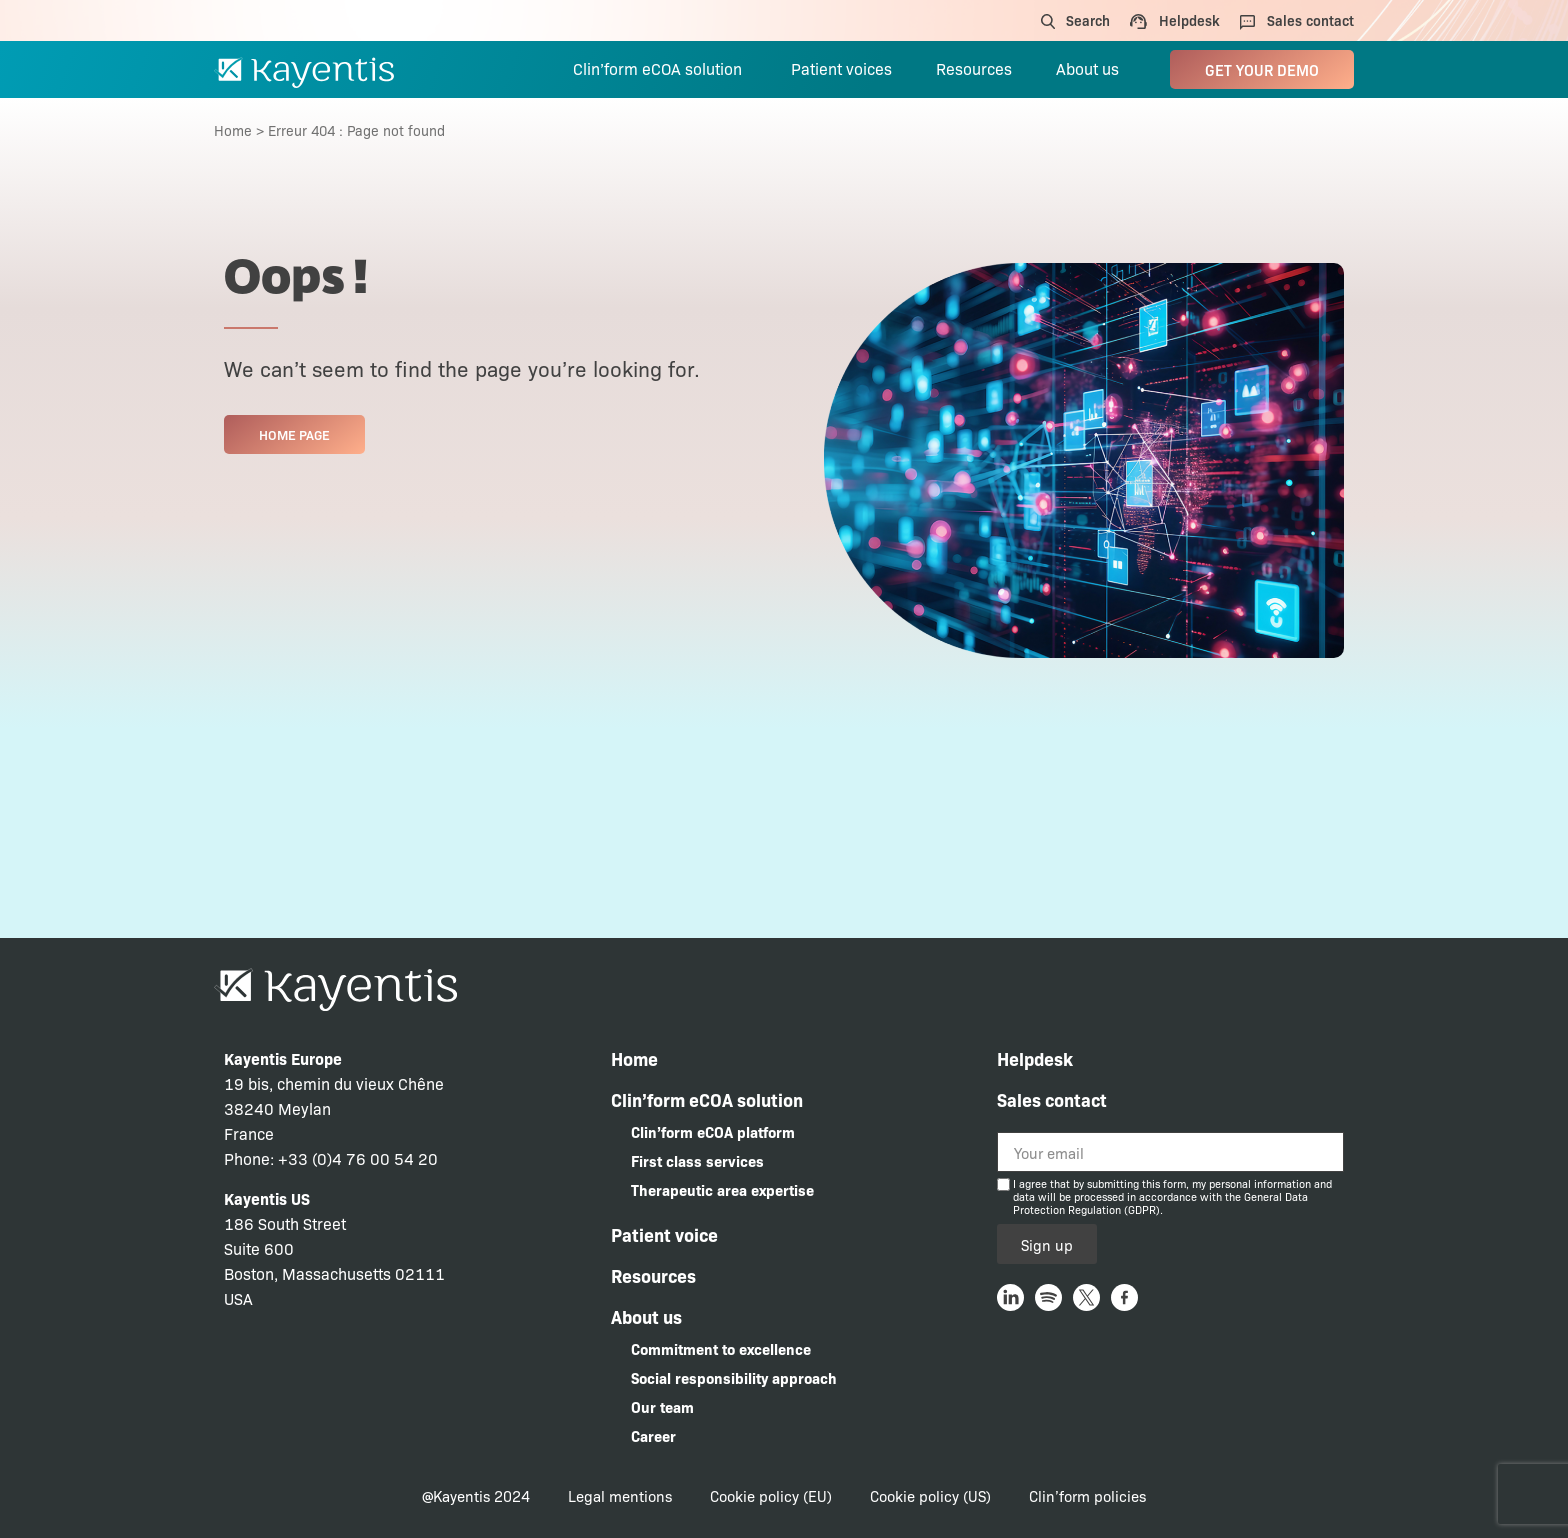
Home (233, 130)
